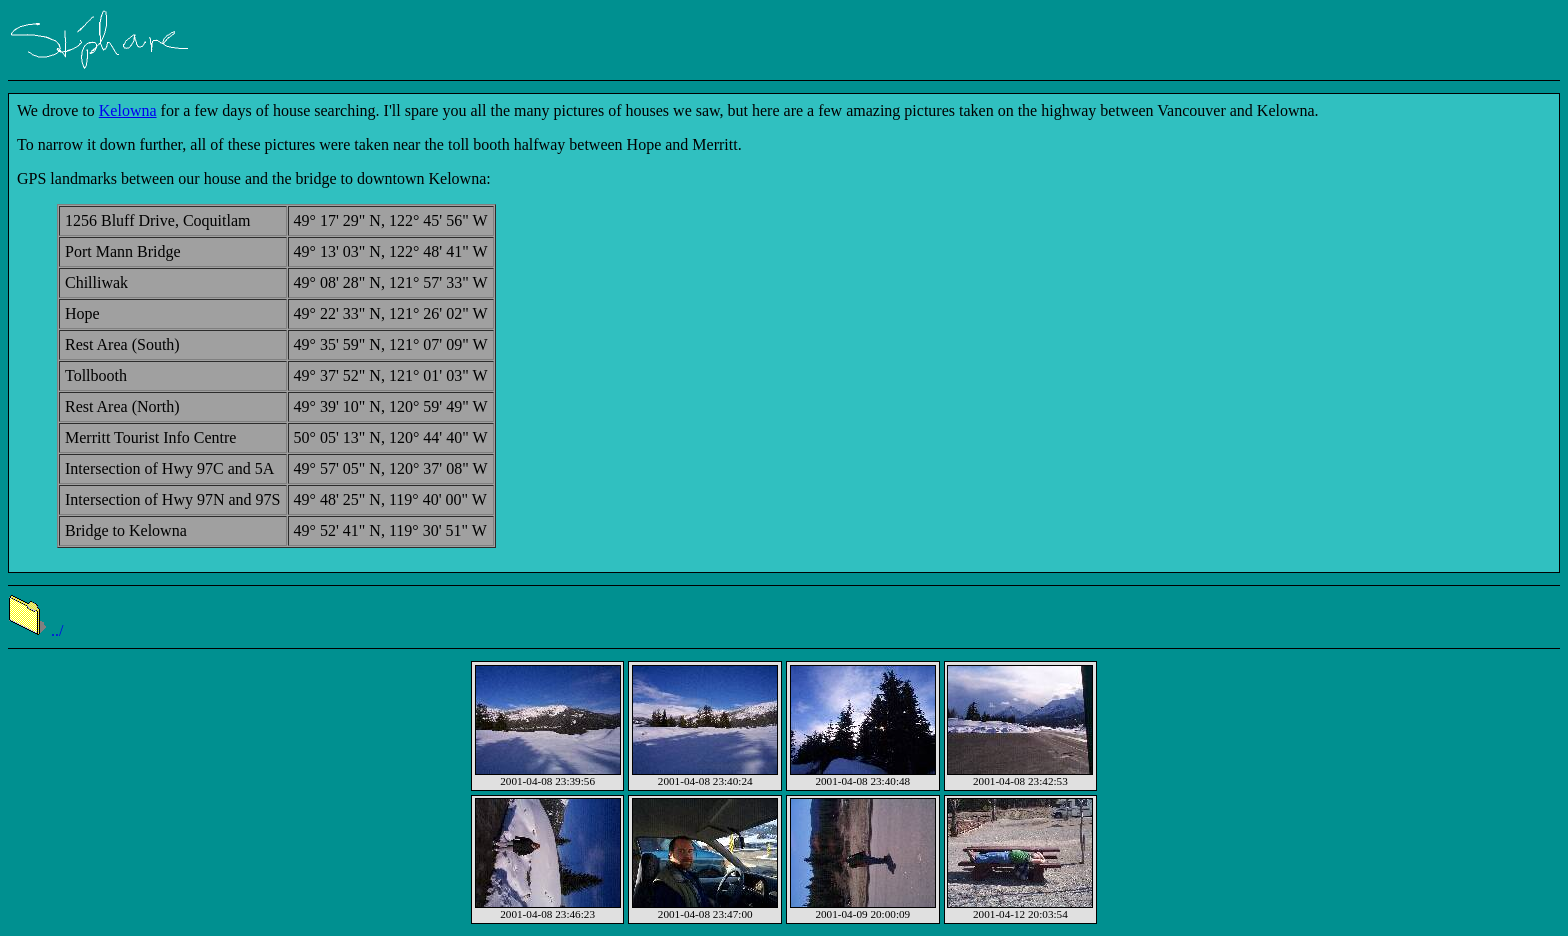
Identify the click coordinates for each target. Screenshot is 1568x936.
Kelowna (128, 110)
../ (35, 630)
